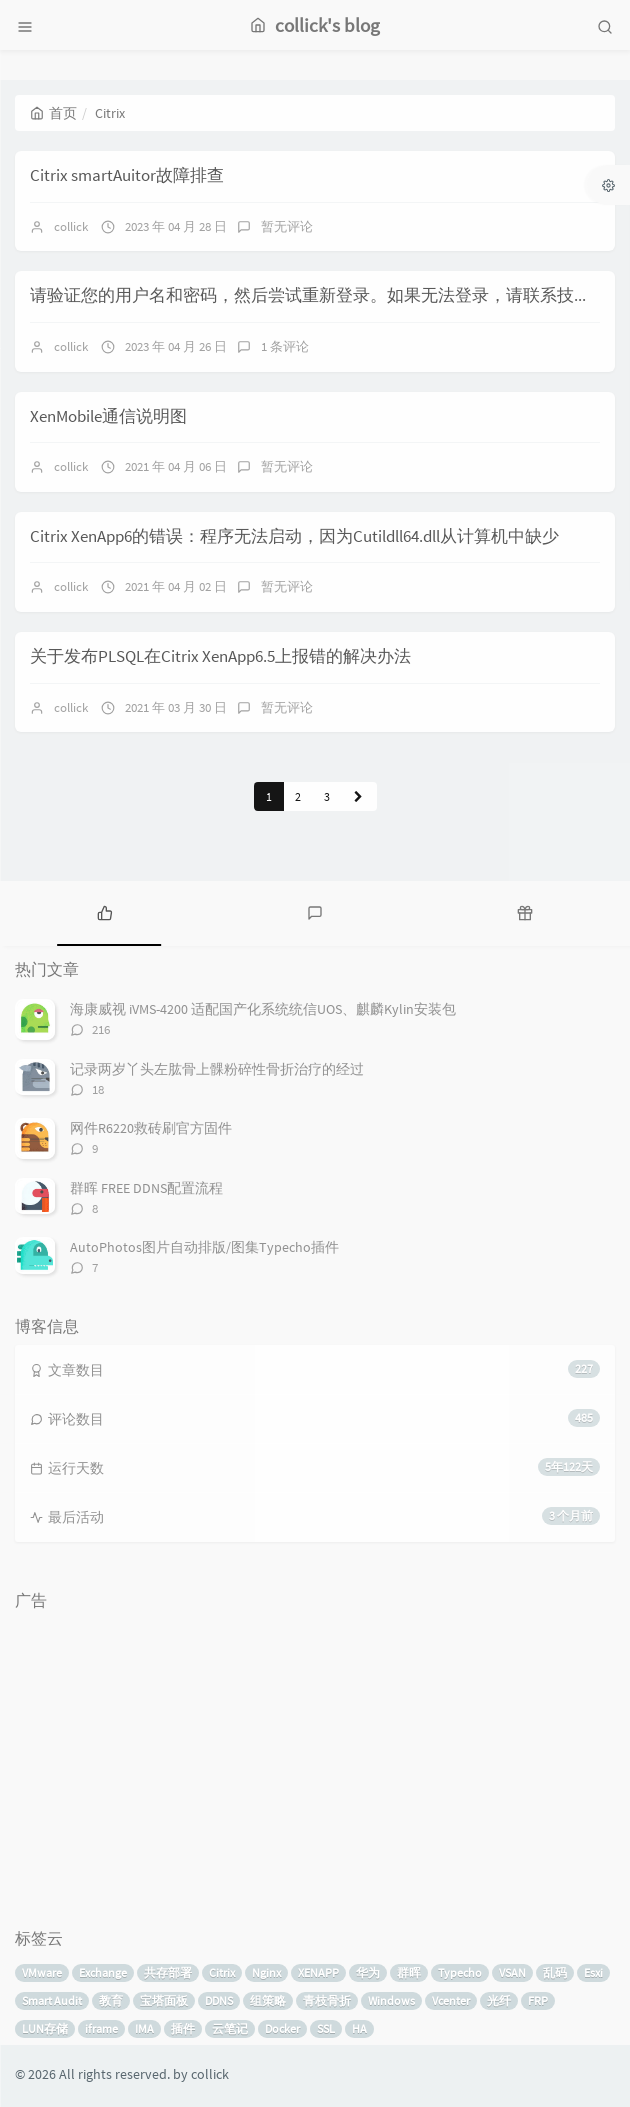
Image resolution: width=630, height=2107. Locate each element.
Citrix (222, 1972)
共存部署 (168, 1972)
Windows (391, 2000)
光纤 (499, 2000)
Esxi (593, 1972)
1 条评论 (285, 346)
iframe (101, 2028)
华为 (368, 1972)
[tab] (105, 911)
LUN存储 (45, 2028)
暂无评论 (287, 226)
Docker (282, 2028)
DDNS (219, 2000)
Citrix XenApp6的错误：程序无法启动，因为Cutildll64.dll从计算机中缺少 (294, 536)
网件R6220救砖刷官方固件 (151, 1128)
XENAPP (318, 1972)
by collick (201, 2074)
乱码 (555, 1972)
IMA (144, 2028)
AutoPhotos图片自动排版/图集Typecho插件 (204, 1247)
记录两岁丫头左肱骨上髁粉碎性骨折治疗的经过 (217, 1069)
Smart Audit (52, 2000)
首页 (53, 113)
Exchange (103, 1972)
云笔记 (230, 2028)
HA (359, 2028)
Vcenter (451, 2000)
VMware (42, 1972)
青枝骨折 (327, 2000)
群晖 (409, 1972)
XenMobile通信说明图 (108, 416)
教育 (111, 2000)
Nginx (266, 1972)
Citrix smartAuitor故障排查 (127, 175)
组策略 (268, 2000)
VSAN (512, 1972)
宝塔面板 (164, 2000)
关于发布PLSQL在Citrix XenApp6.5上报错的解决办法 (220, 656)
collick (71, 226)
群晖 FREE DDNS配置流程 (146, 1188)
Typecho (460, 1972)
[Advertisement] (315, 1760)
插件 (183, 2028)
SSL (326, 2028)
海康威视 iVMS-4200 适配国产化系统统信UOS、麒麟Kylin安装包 (263, 1009)
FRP (538, 2000)
